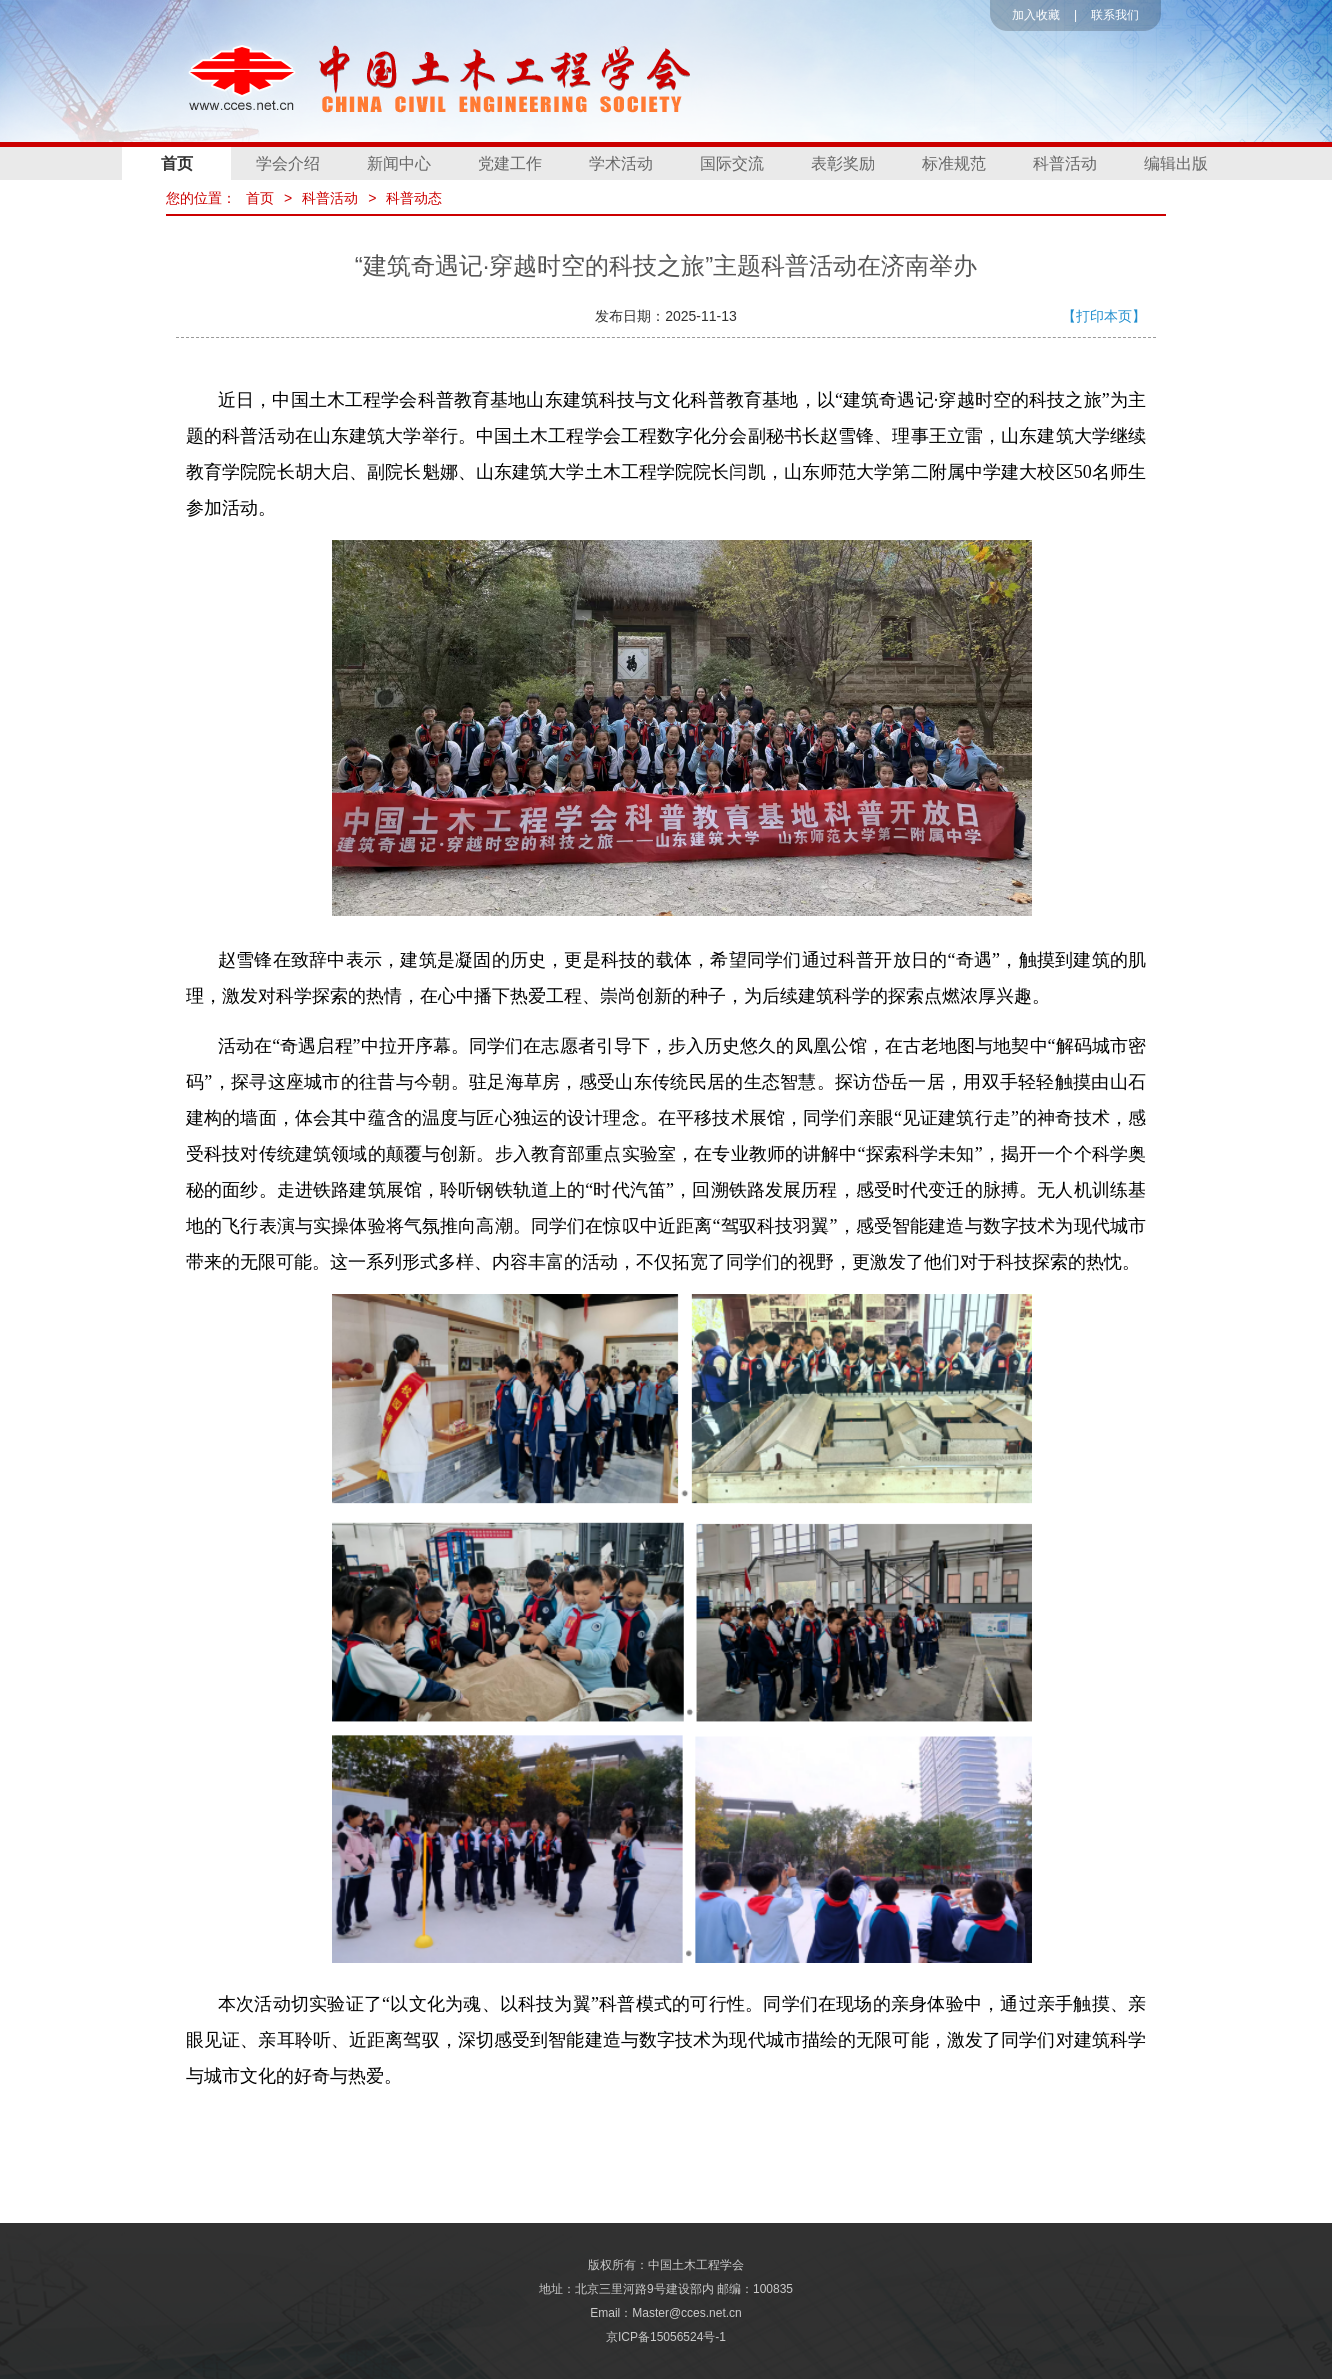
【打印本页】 (1104, 316)
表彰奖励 (843, 163)
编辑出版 (1176, 163)
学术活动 (621, 163)
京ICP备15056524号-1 (666, 2337)
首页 (177, 163)
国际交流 (732, 163)
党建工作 (510, 163)
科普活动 (1065, 163)
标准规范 (954, 163)
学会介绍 (288, 163)
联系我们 (1115, 15)
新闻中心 (399, 163)
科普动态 (414, 198)
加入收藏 (1036, 15)
